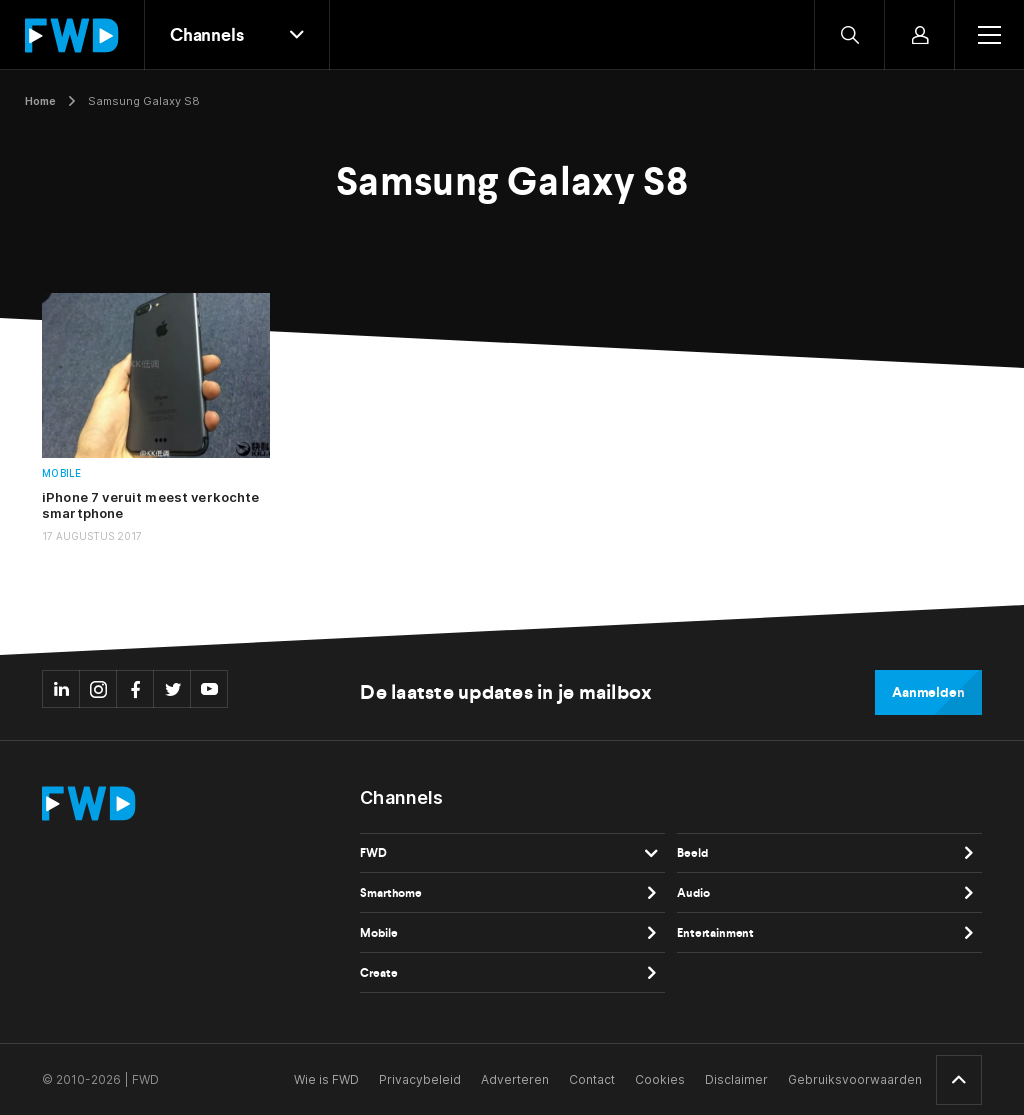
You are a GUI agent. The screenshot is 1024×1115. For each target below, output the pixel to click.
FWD (373, 853)
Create (378, 973)
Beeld (692, 853)
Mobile (62, 473)
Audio (693, 893)
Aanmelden (928, 692)
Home (40, 101)
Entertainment (715, 933)
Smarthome (391, 893)
